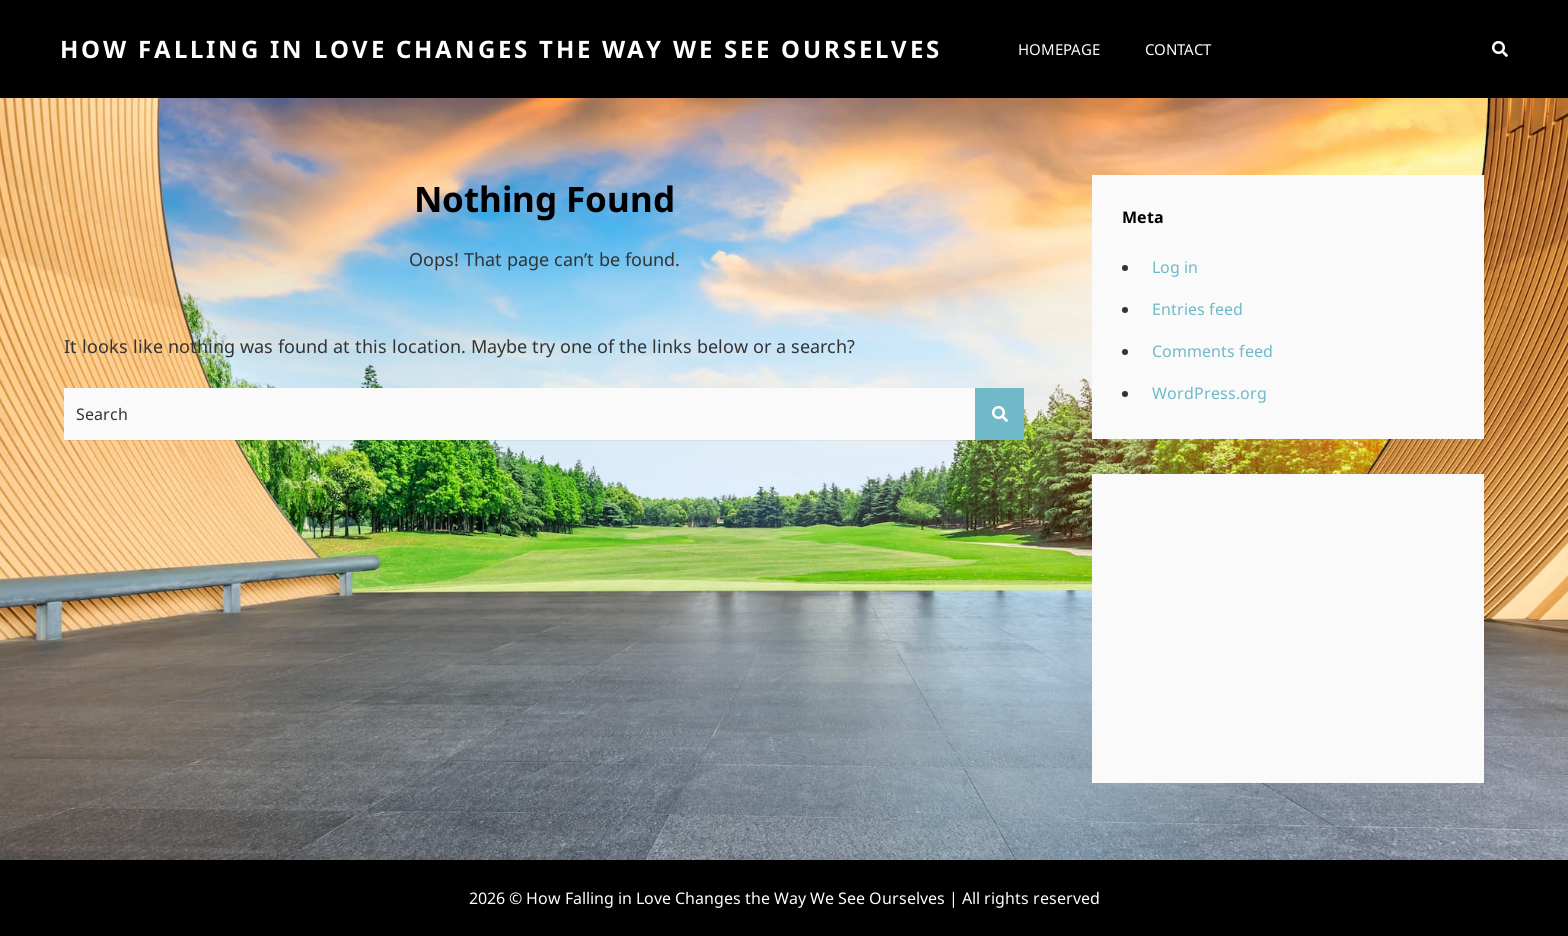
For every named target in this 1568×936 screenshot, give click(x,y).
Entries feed (1197, 309)
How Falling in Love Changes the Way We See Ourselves (501, 48)
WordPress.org (1209, 393)
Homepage (1059, 49)
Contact (1178, 49)
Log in (1175, 267)
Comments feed (1212, 351)
